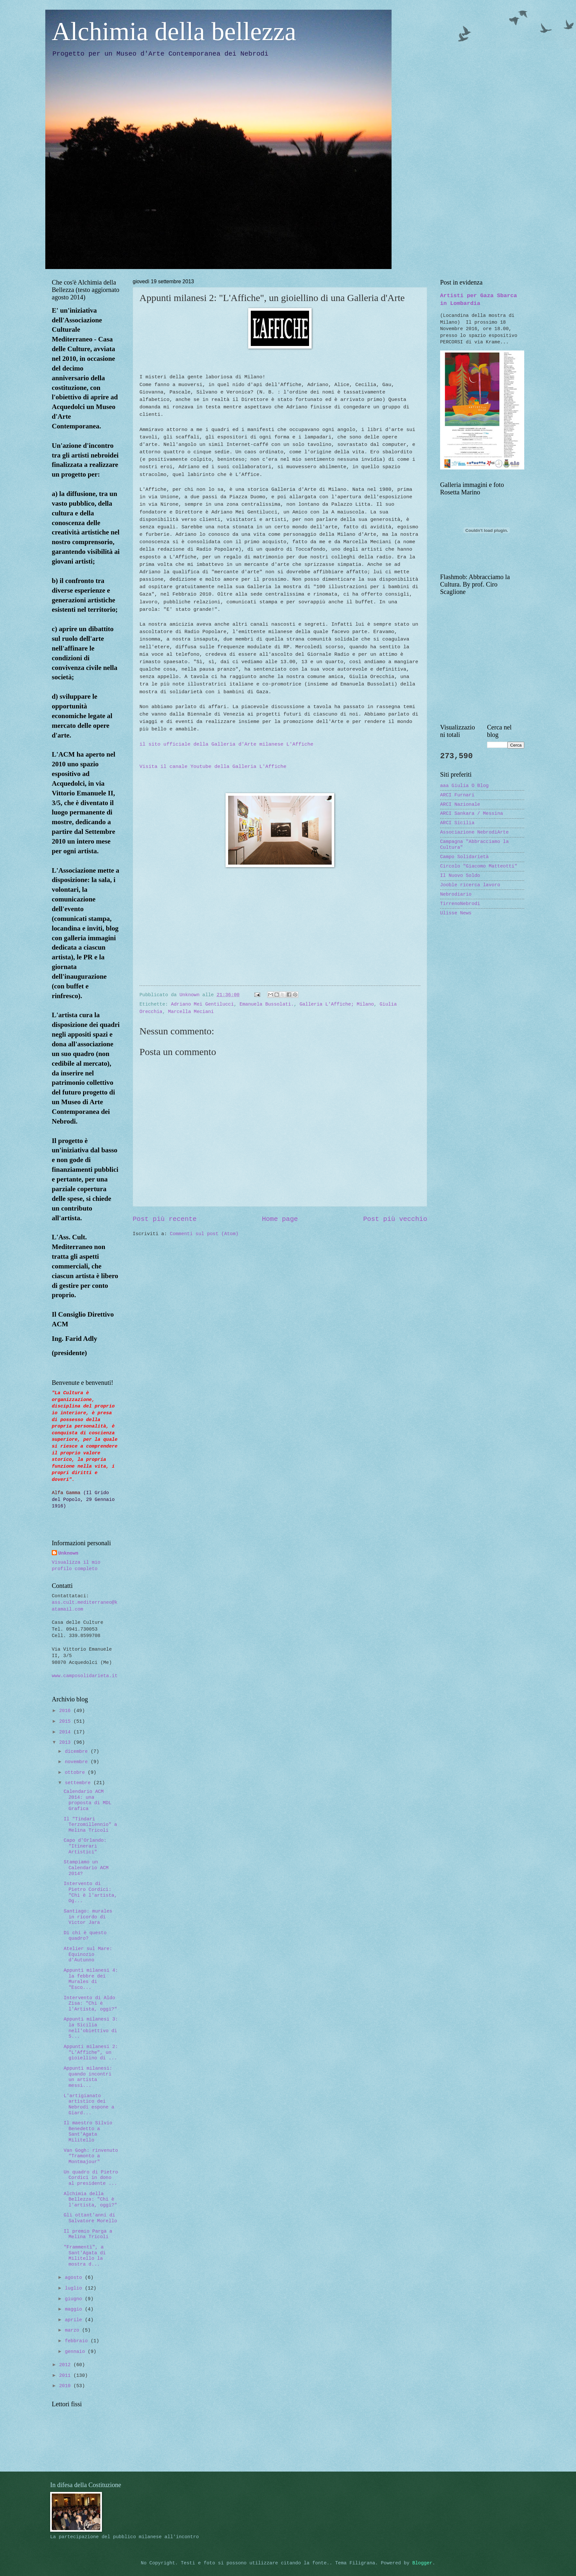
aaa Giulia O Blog (464, 785)
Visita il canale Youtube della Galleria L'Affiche (212, 767)
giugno (75, 2298)
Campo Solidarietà (464, 856)
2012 (66, 2364)
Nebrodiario (455, 894)
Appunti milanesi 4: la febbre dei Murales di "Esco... (91, 1979)
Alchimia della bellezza (174, 31)
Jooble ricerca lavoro (470, 885)
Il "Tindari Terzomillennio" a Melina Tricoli (90, 1824)
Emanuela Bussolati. (266, 1004)
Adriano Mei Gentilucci (202, 1004)
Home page (280, 1219)
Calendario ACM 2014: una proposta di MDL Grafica (88, 1800)
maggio (75, 2309)
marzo (73, 2330)
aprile (75, 2320)
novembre (78, 1761)
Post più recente (165, 1219)
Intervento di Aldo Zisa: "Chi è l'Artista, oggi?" (90, 2003)
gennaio (76, 2351)
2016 (66, 1710)
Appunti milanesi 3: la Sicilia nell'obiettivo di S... (91, 2028)
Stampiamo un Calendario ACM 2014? (86, 1867)
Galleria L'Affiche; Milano (337, 1004)
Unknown (68, 1553)
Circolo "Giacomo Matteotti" (478, 866)
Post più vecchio (395, 1219)
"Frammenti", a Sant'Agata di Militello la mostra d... (85, 2256)
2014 (66, 1732)
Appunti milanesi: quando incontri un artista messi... (88, 2077)
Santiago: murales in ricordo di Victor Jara (88, 1917)
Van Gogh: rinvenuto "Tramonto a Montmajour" (91, 2156)
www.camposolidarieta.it (84, 1675)
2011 (66, 2375)
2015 (66, 1721)
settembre (79, 1782)
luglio (75, 2288)
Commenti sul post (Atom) (204, 1233)
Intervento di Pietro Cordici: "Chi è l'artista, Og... (90, 1892)
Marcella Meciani (191, 1011)
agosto (75, 2277)
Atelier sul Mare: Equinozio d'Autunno (88, 1954)
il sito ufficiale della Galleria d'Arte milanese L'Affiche (226, 744)
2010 (66, 2385)
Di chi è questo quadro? (85, 1935)
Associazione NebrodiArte (474, 832)
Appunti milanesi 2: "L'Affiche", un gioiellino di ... (91, 2052)
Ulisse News (455, 913)
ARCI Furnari (457, 795)
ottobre (76, 1772)
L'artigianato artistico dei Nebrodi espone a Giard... (89, 2104)
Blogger (422, 2563)
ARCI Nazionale (460, 804)
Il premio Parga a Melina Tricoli (88, 2234)
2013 (66, 1742)
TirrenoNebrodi (460, 903)
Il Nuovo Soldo (460, 875)
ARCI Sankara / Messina (471, 813)
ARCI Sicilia (457, 822)
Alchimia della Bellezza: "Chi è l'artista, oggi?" (90, 2199)
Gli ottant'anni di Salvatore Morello (90, 2218)
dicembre (78, 1751)
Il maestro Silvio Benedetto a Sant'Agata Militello (88, 2131)
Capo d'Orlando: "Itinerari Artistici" (85, 1846)
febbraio (78, 2341)
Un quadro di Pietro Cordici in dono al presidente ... (91, 2178)
